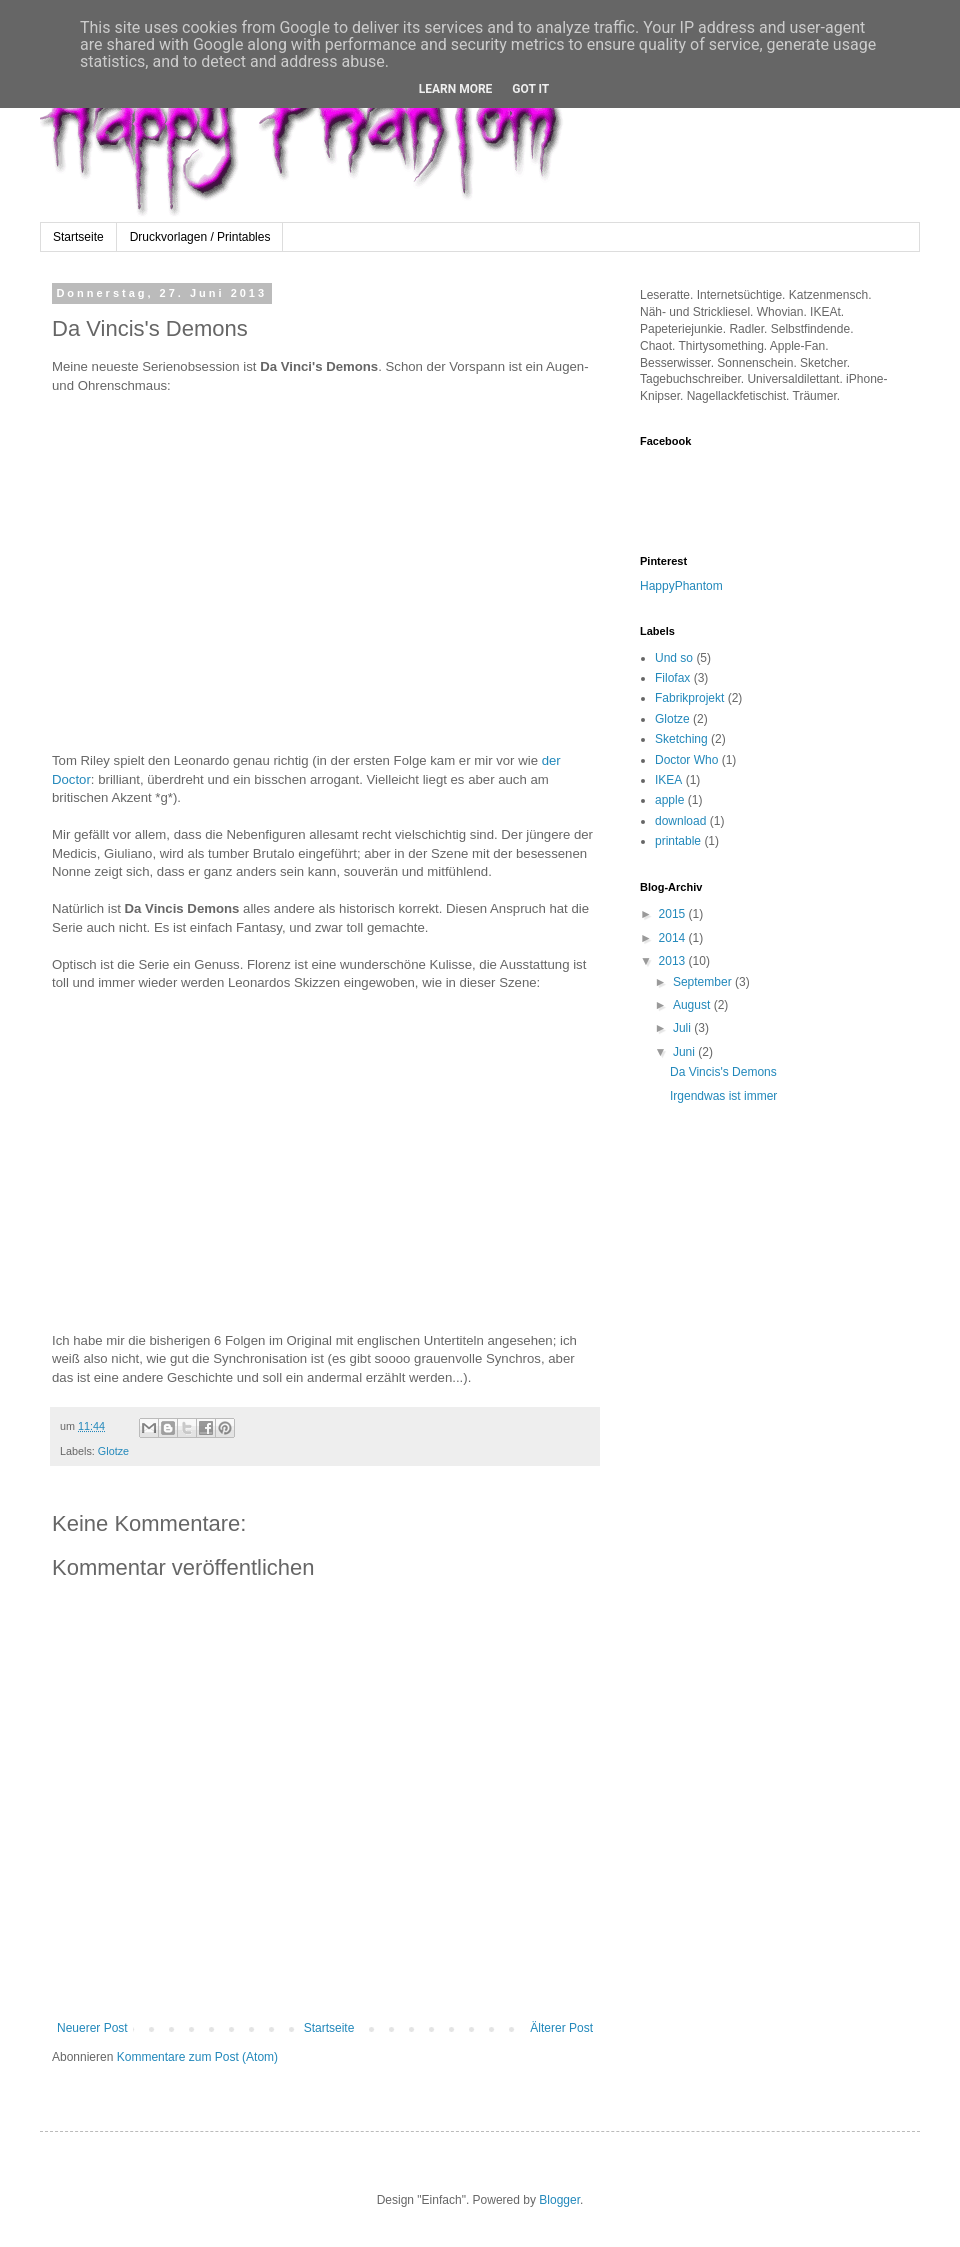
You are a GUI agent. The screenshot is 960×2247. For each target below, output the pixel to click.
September (704, 982)
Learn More (456, 89)
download (680, 821)
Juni (685, 1052)
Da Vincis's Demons (723, 1072)
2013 (674, 961)
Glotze (113, 1451)
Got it (530, 89)
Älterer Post (561, 2028)
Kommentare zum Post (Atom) (197, 2057)
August (693, 1005)
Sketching (681, 739)
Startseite (78, 237)
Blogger (559, 2200)
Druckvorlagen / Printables (200, 237)
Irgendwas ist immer (723, 1096)
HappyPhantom (681, 586)
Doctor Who (686, 760)
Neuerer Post (92, 2028)
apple (669, 800)
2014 (674, 938)
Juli (683, 1028)
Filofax (672, 678)
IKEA (668, 780)
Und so (674, 658)
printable (678, 841)
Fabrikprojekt (689, 698)
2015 (674, 914)
